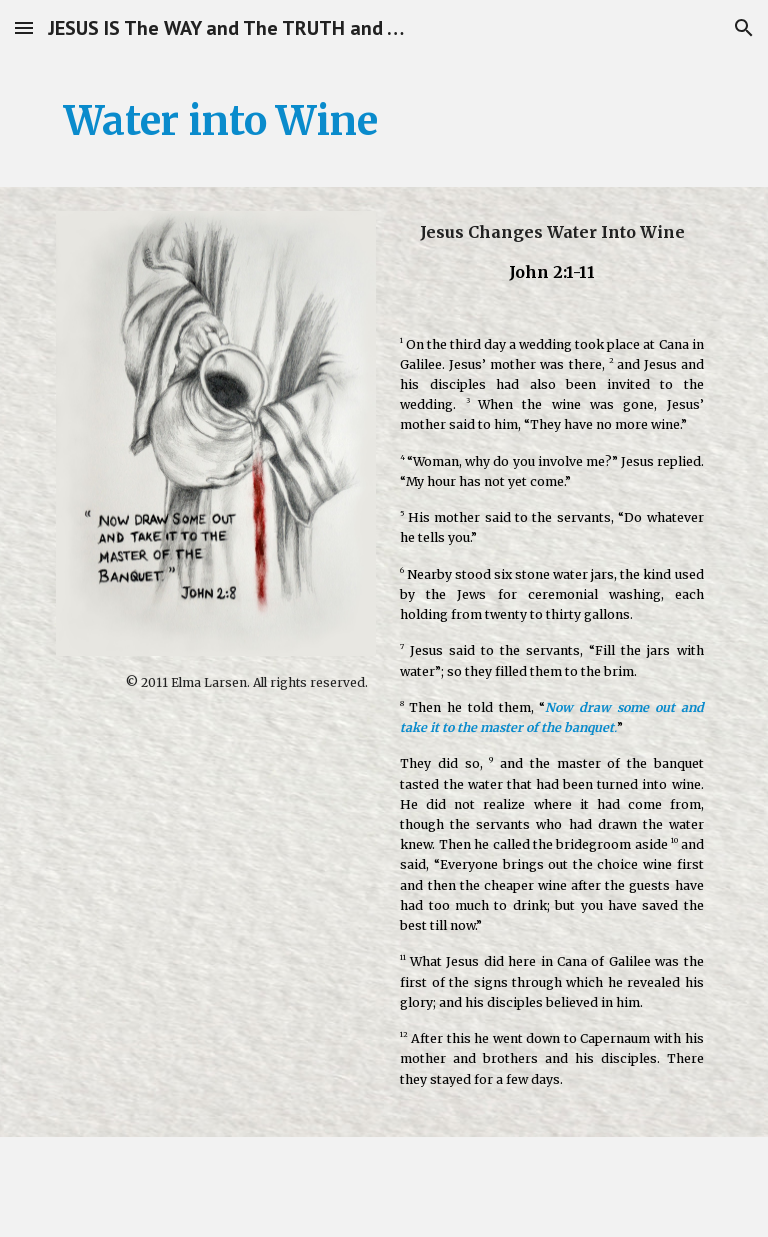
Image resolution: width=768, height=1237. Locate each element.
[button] (24, 27)
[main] (383, 121)
